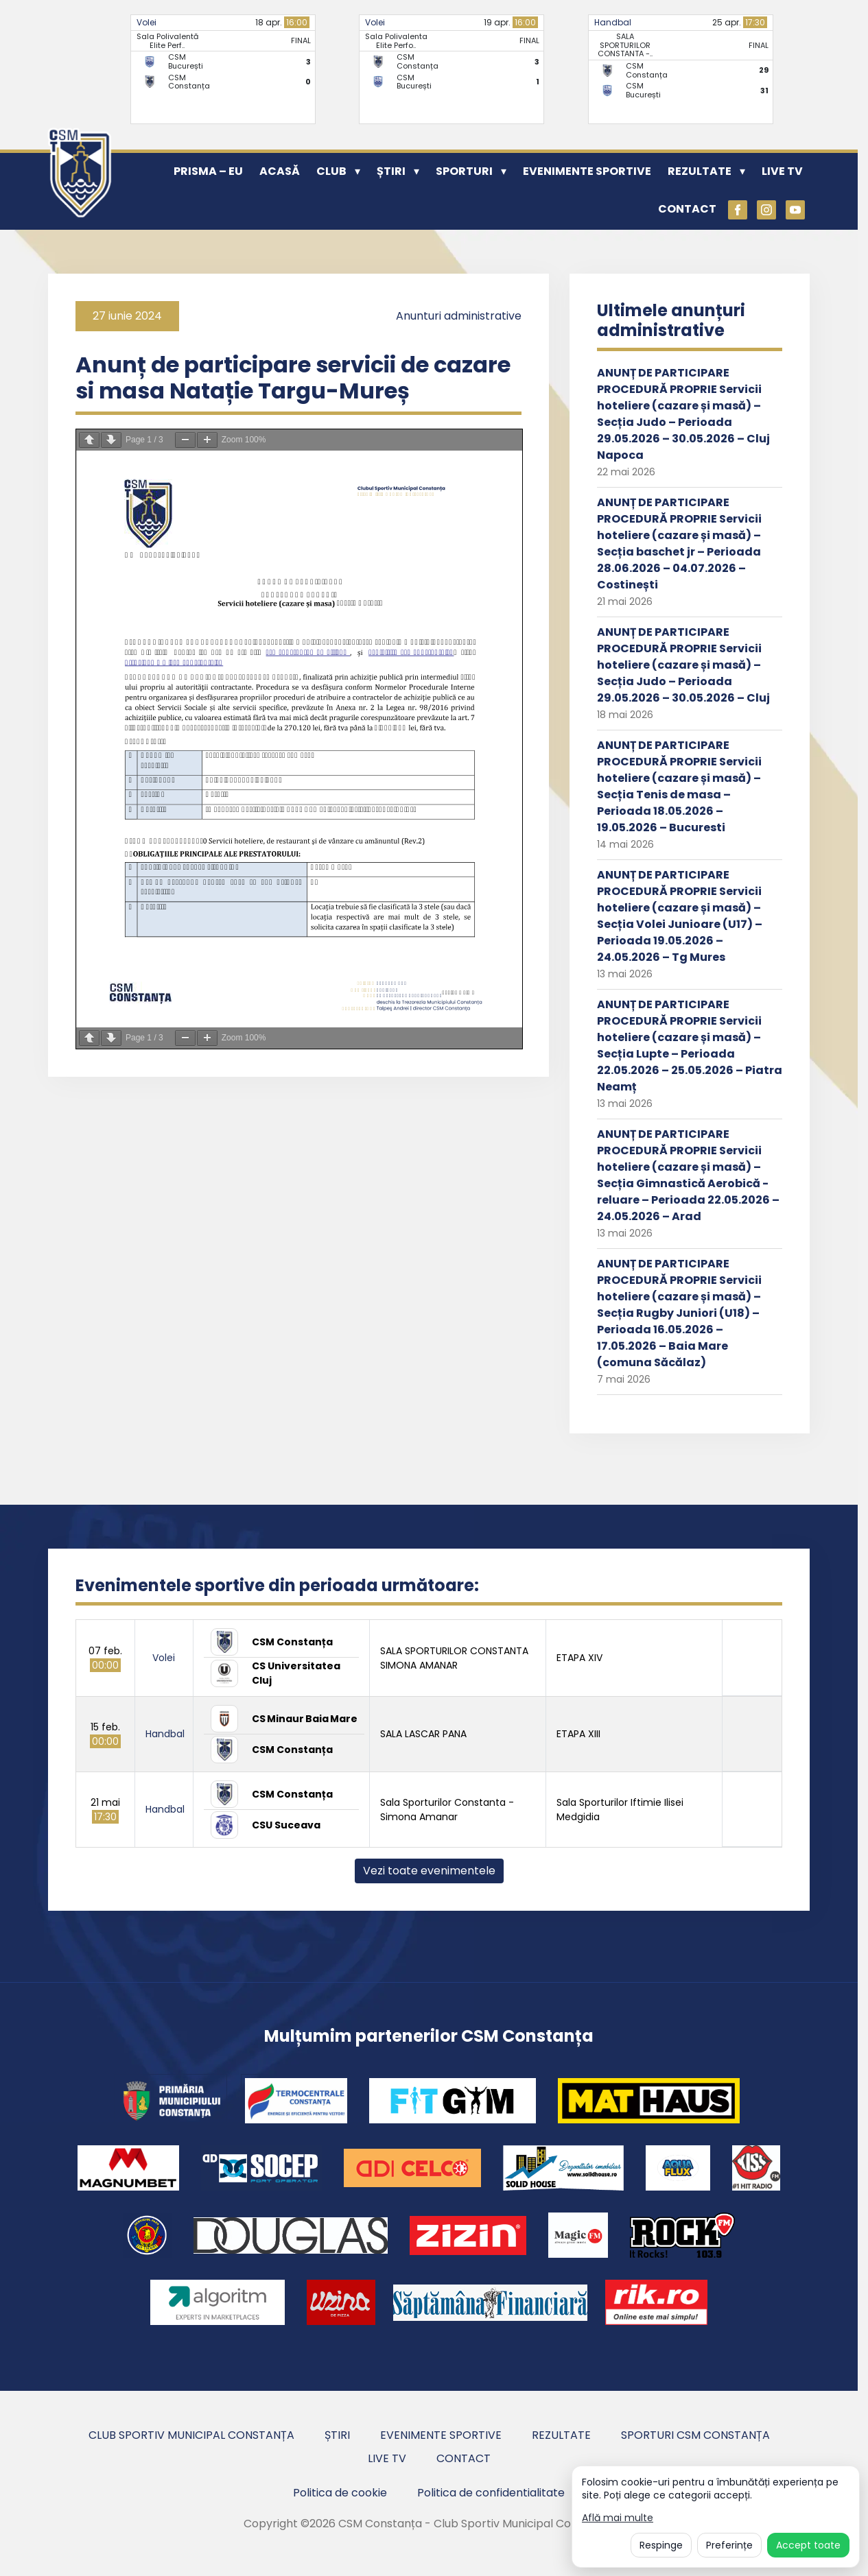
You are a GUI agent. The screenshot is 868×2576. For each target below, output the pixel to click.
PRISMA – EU (208, 171)
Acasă (279, 171)
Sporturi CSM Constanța (695, 2435)
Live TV (782, 171)
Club (331, 171)
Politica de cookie (340, 2493)
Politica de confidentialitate (491, 2493)
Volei (146, 22)
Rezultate (699, 171)
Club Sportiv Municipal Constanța (191, 2435)
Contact (687, 209)
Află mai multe (617, 2518)
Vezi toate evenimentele (429, 1871)
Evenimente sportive (587, 171)
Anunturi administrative (458, 316)
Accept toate (808, 2545)
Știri (391, 171)
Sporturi (464, 171)
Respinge (661, 2545)
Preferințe (729, 2545)
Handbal (612, 22)
